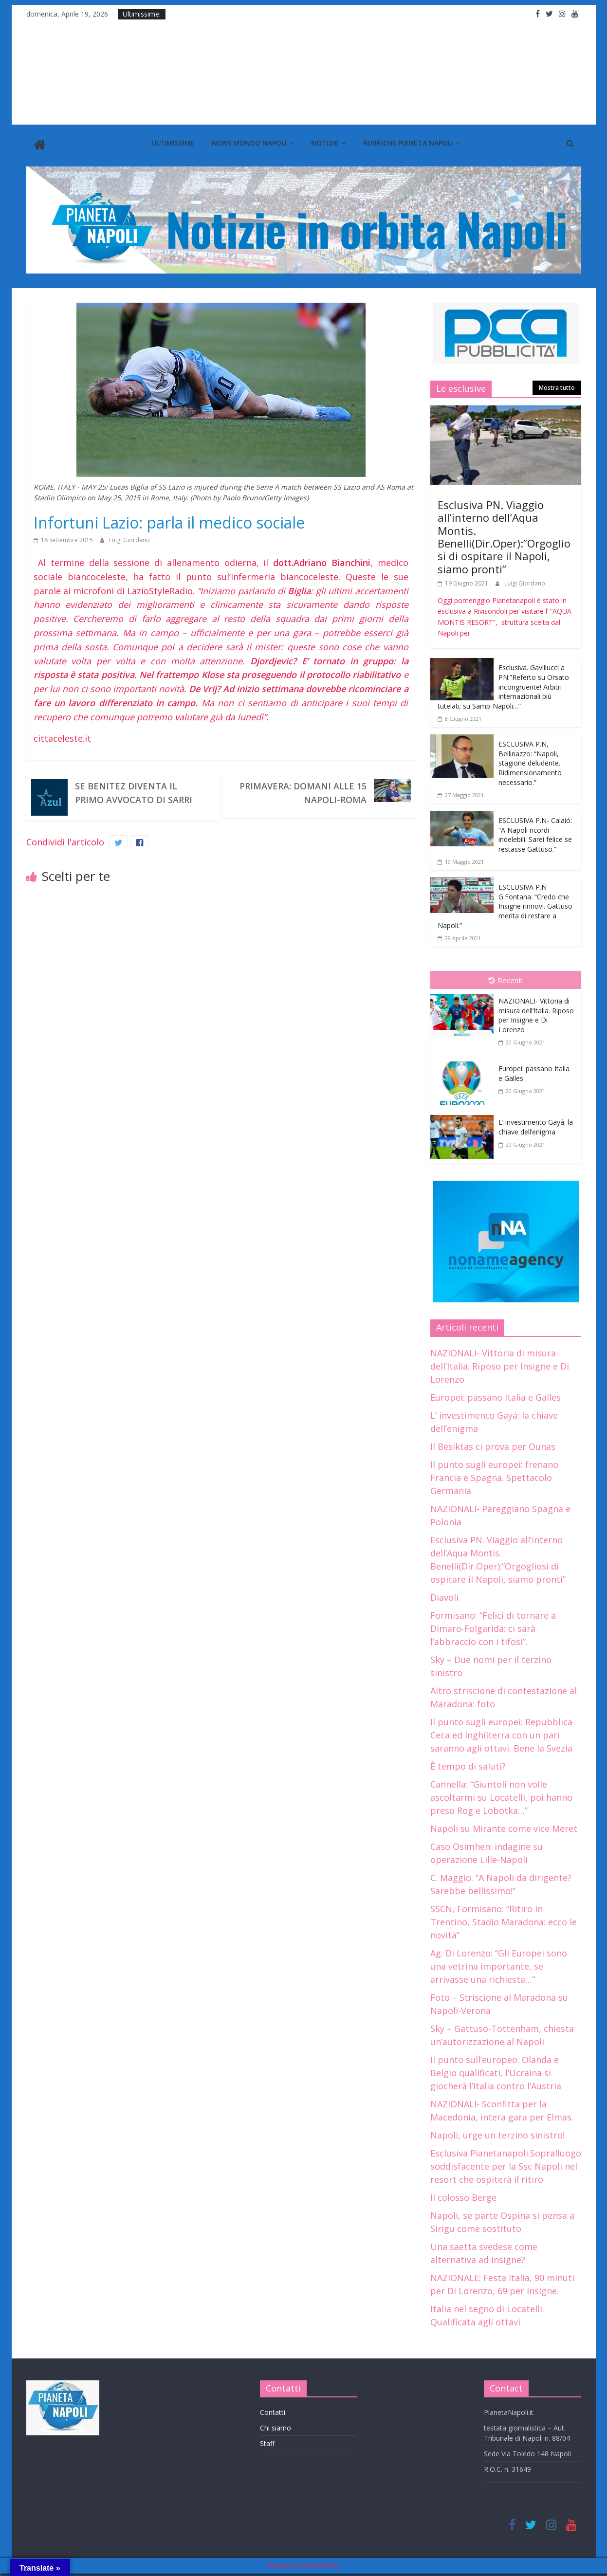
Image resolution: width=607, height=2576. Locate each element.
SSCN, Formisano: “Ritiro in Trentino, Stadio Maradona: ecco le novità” (503, 1919)
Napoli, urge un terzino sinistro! (497, 2132)
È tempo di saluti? (468, 1764)
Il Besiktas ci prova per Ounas (492, 1444)
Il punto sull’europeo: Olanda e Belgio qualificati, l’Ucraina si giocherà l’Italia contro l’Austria (495, 2070)
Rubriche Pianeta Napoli (408, 142)
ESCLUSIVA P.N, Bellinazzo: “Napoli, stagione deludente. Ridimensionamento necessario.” (530, 761)
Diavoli (444, 1595)
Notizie (325, 142)
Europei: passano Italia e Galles (495, 1395)
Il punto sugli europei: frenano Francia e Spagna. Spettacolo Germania (494, 1475)
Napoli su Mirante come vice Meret (503, 1826)
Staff (267, 2441)
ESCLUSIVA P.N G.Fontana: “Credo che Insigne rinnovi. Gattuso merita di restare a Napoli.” (505, 903)
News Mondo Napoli (249, 142)
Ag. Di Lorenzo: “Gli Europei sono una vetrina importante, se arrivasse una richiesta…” (498, 1964)
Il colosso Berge (463, 2195)
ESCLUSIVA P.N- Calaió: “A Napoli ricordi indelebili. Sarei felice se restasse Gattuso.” (535, 832)
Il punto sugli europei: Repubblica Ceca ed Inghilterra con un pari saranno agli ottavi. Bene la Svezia (501, 1733)
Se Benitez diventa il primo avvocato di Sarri (133, 791)
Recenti (506, 978)
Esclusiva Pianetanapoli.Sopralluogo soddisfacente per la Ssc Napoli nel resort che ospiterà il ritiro (505, 2164)
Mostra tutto (557, 386)
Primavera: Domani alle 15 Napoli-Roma (303, 791)
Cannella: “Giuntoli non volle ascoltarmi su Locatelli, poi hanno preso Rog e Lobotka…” (501, 1795)
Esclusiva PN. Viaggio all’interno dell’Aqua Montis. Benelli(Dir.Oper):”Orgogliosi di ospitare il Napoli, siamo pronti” (504, 534)
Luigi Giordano (129, 537)
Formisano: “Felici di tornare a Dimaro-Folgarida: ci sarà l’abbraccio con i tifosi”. (493, 1626)
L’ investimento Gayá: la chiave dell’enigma (535, 1124)
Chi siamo (275, 2425)
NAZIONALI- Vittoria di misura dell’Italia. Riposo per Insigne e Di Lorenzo (536, 1013)
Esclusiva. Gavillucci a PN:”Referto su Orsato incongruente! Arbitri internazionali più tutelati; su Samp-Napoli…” (503, 684)
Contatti (272, 2410)
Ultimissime (173, 142)
